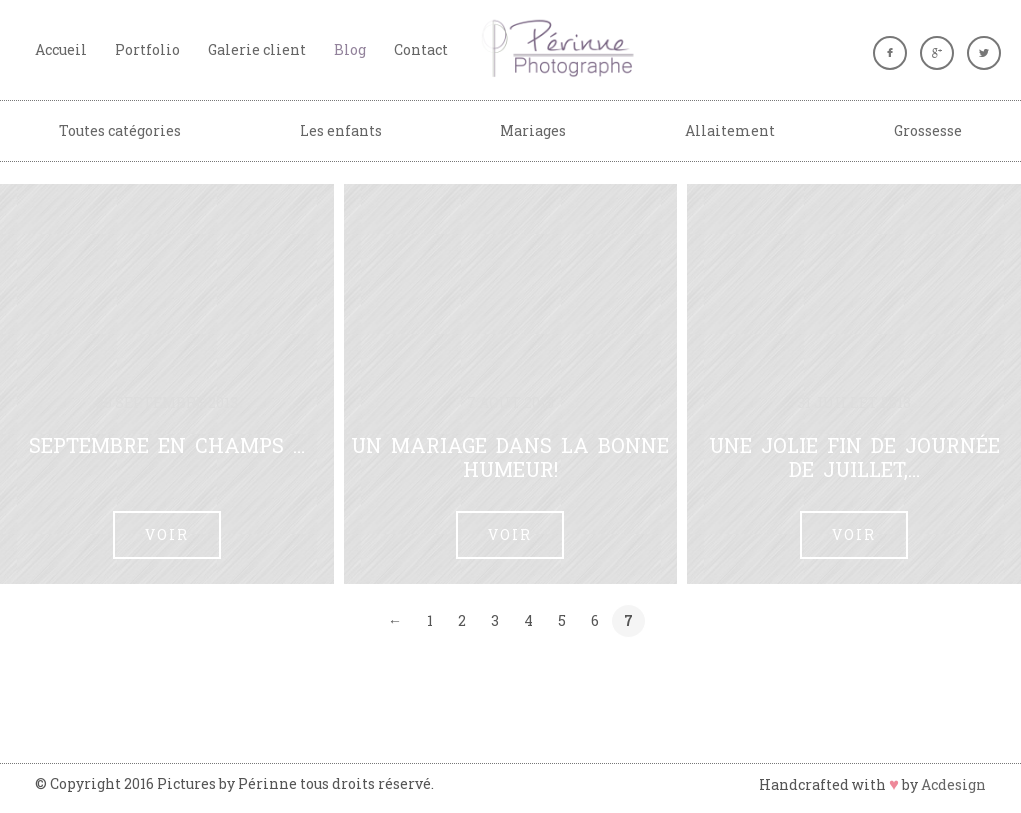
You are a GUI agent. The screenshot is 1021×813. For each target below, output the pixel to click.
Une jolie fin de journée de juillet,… (854, 457)
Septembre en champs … (167, 445)
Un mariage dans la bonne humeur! (510, 457)
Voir (167, 534)
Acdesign (953, 784)
